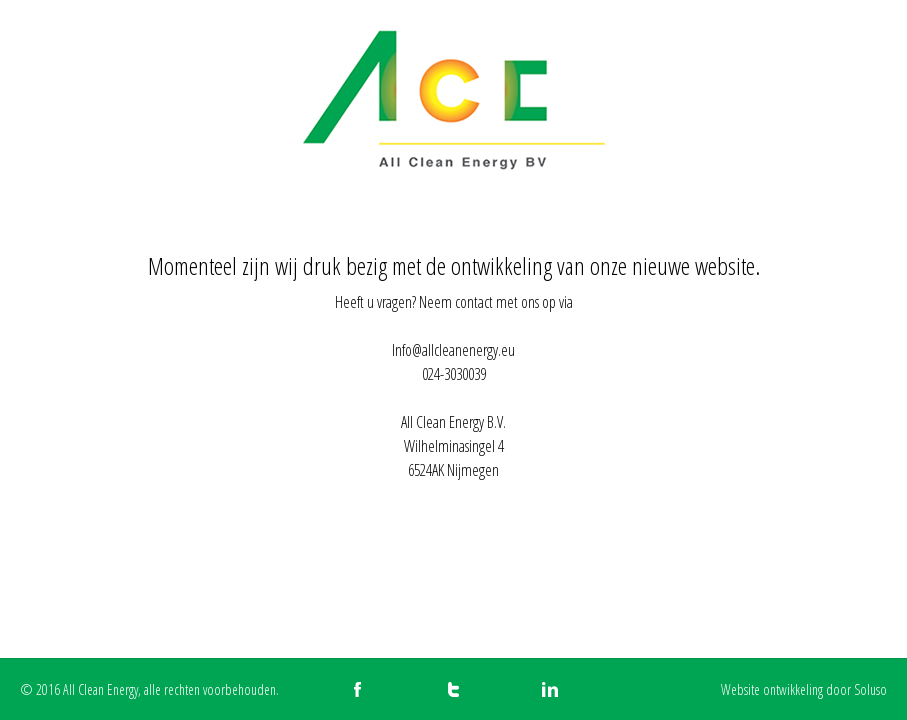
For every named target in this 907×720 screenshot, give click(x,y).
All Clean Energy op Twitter (453, 689)
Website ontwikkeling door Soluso (804, 689)
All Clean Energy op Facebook (357, 689)
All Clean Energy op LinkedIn (550, 689)
